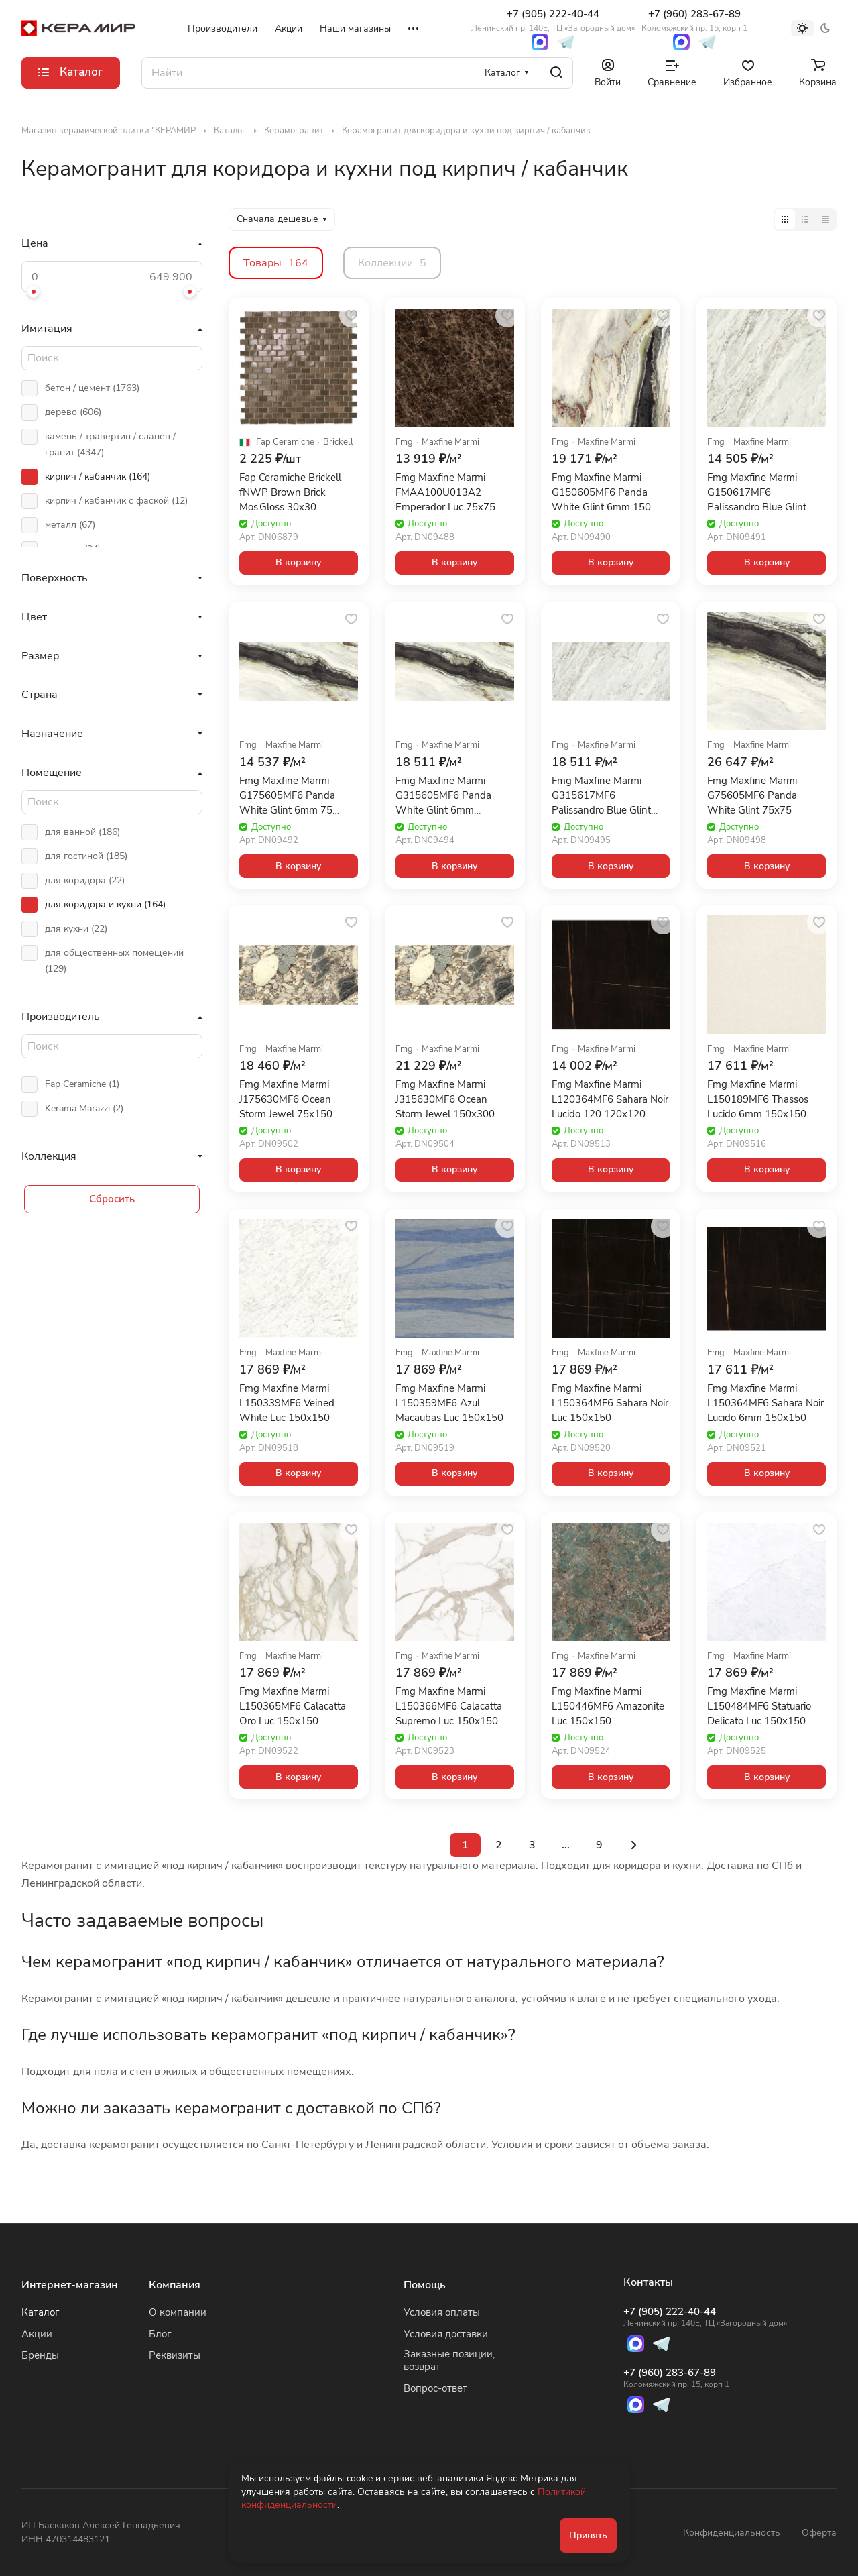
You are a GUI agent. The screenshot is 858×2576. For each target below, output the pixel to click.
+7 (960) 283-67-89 (694, 20)
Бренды (40, 2355)
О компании (177, 2312)
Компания (174, 2285)
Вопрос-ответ (435, 2388)
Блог (160, 2334)
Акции (36, 2334)
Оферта (819, 2532)
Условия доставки (446, 2334)
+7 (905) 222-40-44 (553, 20)
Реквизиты (174, 2355)
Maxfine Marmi (450, 442)
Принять (588, 2535)
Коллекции (392, 263)
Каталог (40, 2312)
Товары (275, 263)
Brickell (338, 442)
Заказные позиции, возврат (449, 2360)
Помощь (425, 2285)
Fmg (404, 442)
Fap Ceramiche (285, 442)
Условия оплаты (442, 2312)
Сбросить (112, 1199)
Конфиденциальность (731, 2532)
